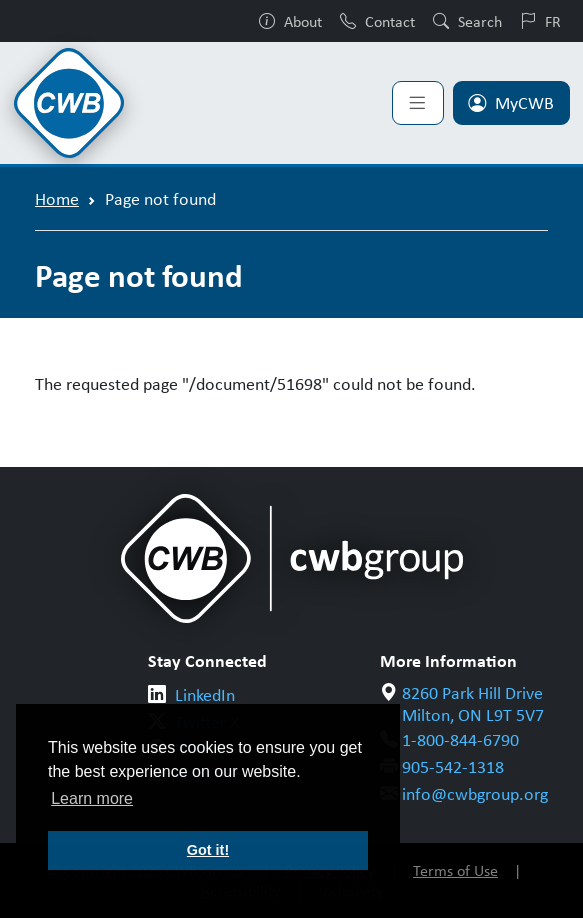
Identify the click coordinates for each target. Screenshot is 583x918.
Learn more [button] (92, 798)
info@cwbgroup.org (475, 793)
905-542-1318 (453, 766)
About (290, 21)
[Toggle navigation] (418, 103)
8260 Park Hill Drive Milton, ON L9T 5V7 (473, 703)
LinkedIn (205, 694)
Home (57, 198)
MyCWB (511, 102)
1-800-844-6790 (460, 739)
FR (540, 21)
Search (467, 21)
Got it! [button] (208, 850)
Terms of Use (455, 870)
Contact (377, 21)
